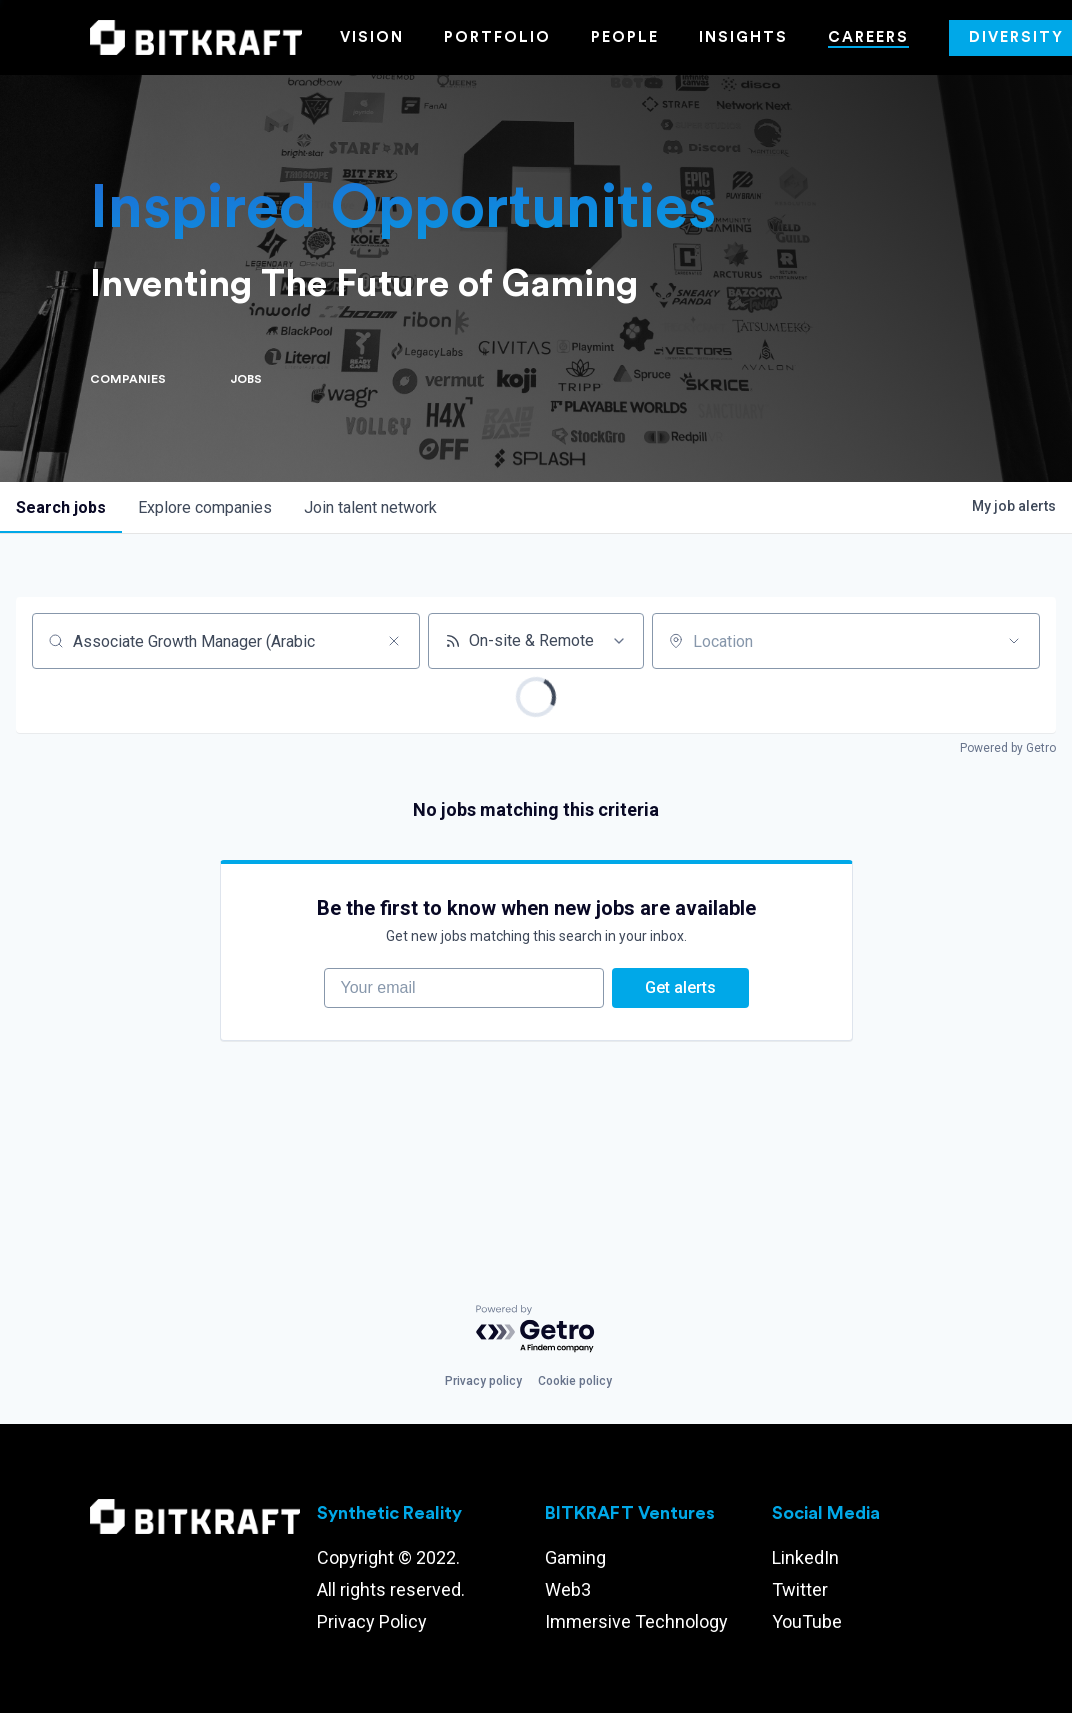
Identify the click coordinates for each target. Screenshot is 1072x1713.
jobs (61, 507)
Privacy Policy (372, 1621)
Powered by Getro (1008, 748)
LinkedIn (805, 1557)
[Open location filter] (1014, 641)
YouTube (807, 1621)
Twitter (800, 1589)
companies (205, 507)
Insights (743, 37)
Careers (868, 37)
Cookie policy (575, 1381)
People (625, 37)
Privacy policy (483, 1381)
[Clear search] (394, 641)
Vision (372, 37)
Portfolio (497, 37)
